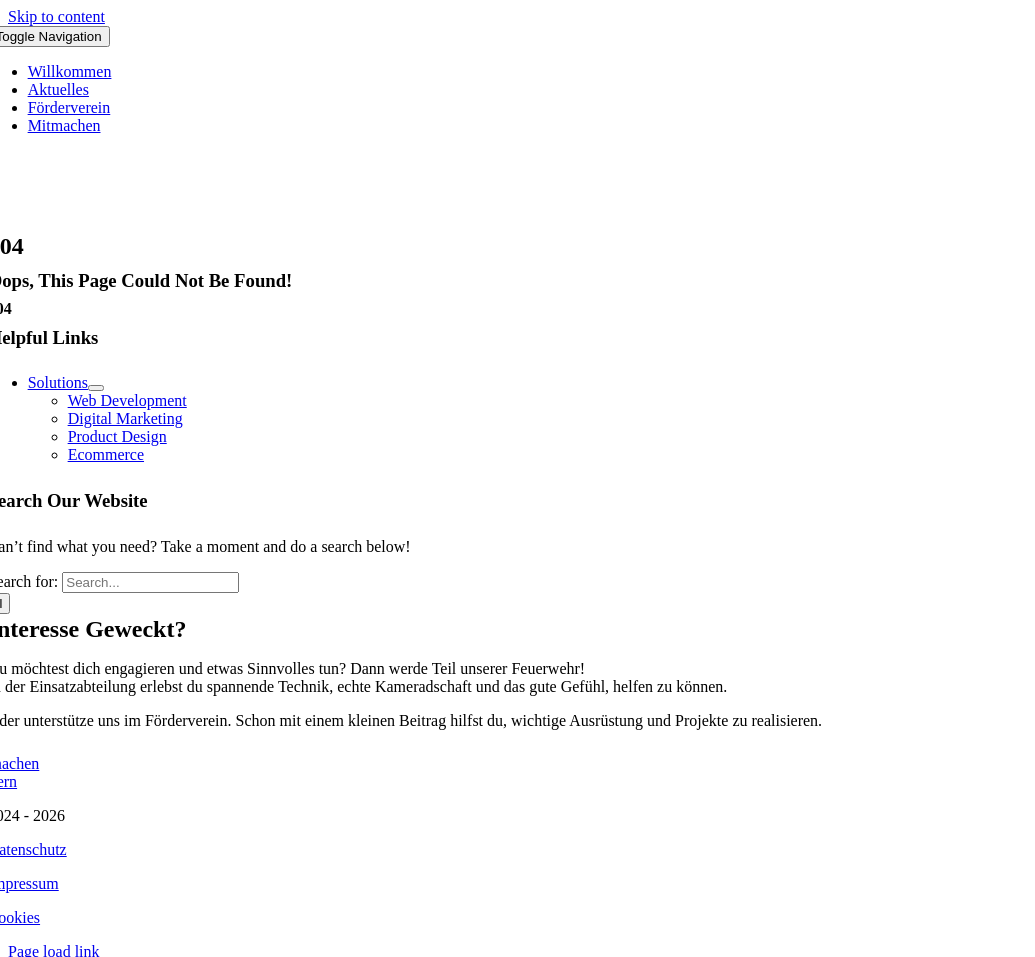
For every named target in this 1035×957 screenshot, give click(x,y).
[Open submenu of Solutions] (96, 388)
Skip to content (56, 16)
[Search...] (150, 582)
